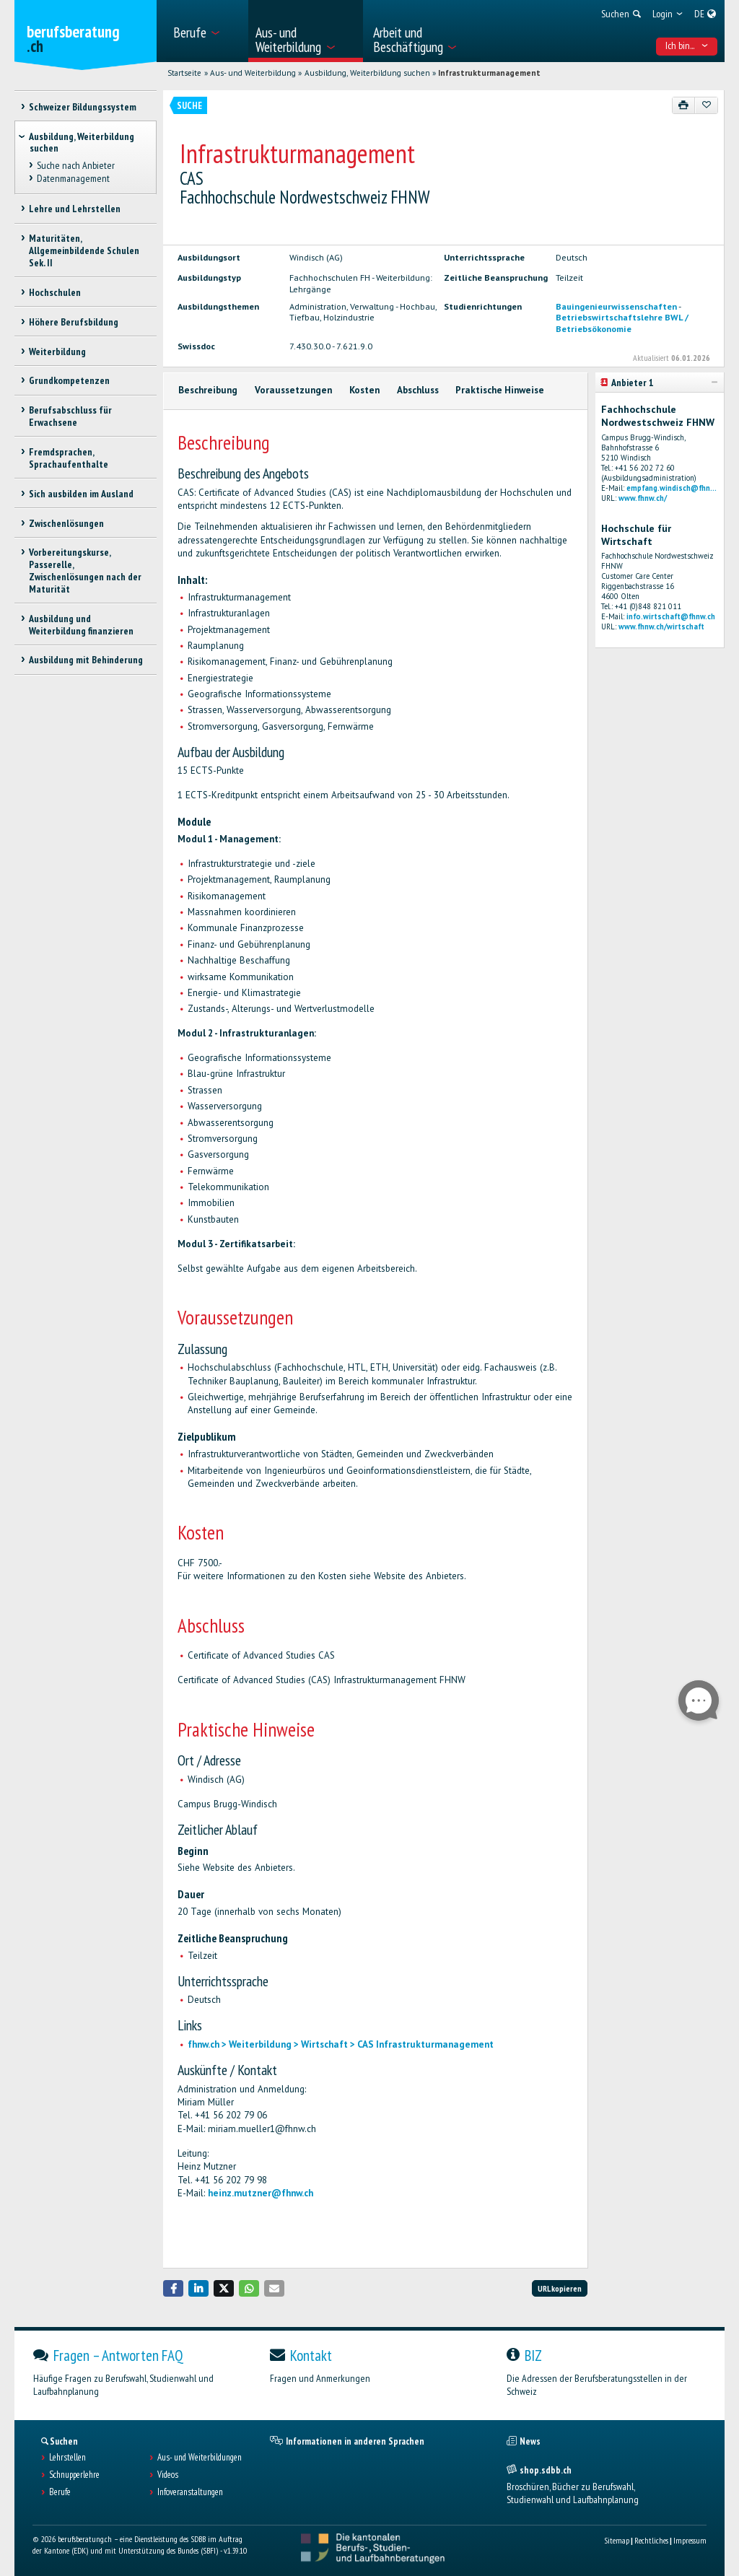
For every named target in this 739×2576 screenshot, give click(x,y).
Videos (167, 2475)
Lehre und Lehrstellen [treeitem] (75, 208)
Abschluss (418, 390)
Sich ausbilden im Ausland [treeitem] (81, 493)
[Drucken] (684, 105)
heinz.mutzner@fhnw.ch (260, 2193)
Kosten (364, 390)
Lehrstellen (67, 2457)
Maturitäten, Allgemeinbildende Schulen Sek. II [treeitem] (84, 250)
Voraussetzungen (293, 390)
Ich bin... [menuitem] (687, 45)
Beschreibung (207, 390)
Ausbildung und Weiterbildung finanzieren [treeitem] (81, 624)
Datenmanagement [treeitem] (73, 178)
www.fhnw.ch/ (642, 498)
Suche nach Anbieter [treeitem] (76, 165)
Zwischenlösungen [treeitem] (66, 523)
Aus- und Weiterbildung (253, 73)
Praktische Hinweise (499, 390)
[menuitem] (206, 31)
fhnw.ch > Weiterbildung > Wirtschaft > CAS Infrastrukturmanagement (341, 2044)
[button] (173, 2288)
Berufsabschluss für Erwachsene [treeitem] (70, 416)
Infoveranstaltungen (190, 2492)
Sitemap (616, 2540)
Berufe (60, 2492)
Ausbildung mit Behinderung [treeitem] (86, 659)
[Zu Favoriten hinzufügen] (706, 105)
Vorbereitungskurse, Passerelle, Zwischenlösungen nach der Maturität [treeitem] (85, 570)
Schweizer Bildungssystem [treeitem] (82, 106)
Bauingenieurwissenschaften (616, 306)
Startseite (184, 73)
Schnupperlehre (74, 2475)
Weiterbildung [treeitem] (57, 351)
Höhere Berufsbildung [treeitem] (73, 321)
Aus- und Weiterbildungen (199, 2457)
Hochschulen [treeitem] (55, 292)
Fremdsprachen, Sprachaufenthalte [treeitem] (68, 458)
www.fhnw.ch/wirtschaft (661, 626)
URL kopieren (560, 2288)
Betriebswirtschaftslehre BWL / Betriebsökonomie (622, 322)
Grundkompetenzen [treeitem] (69, 380)
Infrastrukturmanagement (489, 73)
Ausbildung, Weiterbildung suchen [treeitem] (81, 142)
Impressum (690, 2540)
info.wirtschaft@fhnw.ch (670, 616)
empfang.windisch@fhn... (671, 488)
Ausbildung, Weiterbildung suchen (367, 73)
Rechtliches (651, 2540)
